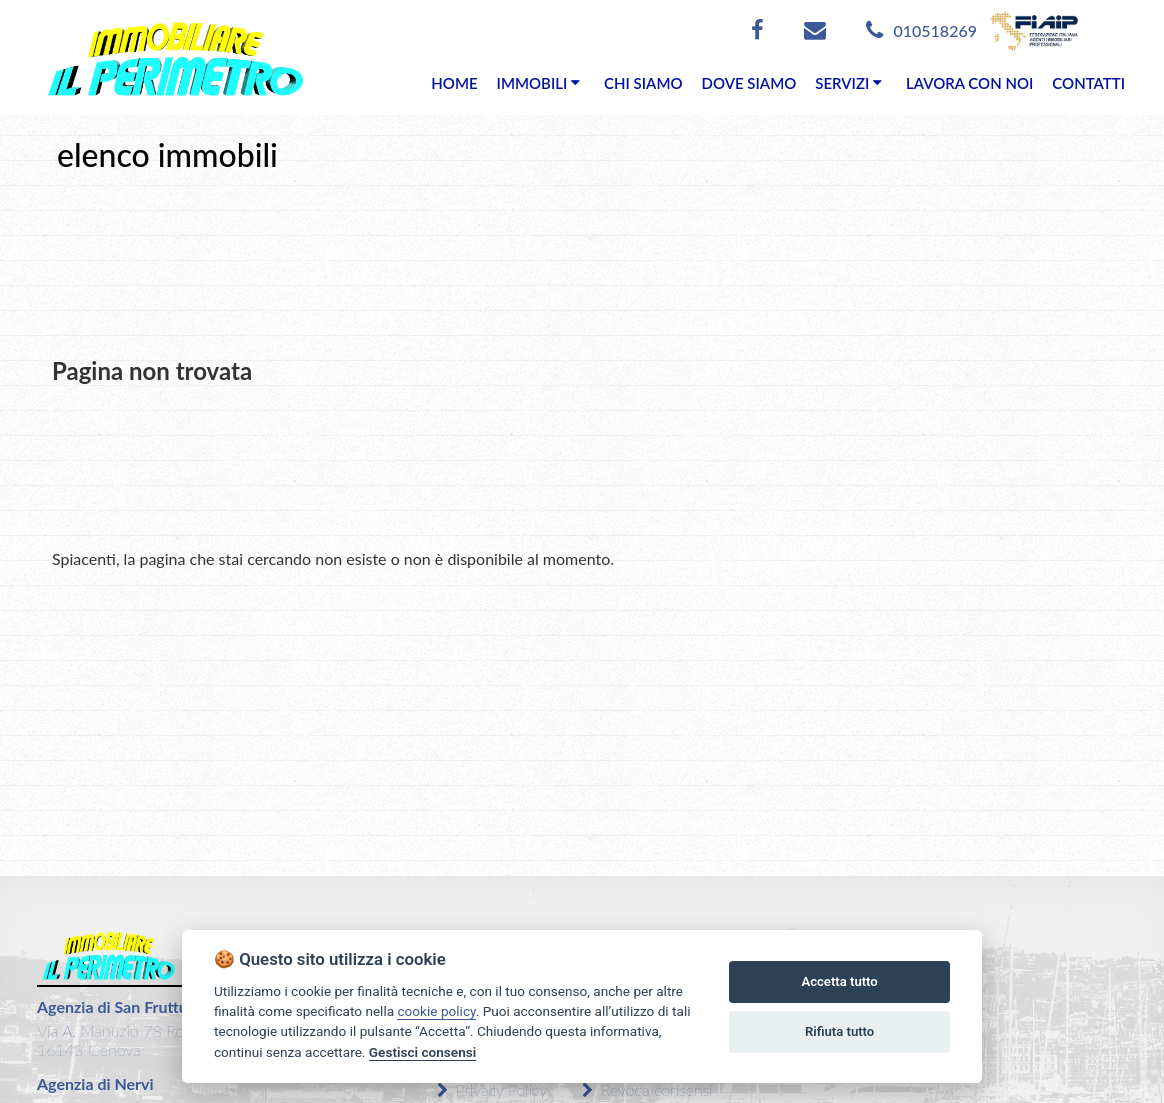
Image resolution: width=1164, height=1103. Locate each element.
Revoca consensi (647, 1089)
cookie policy (436, 1011)
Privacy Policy (492, 1089)
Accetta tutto (839, 981)
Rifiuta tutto (839, 1031)
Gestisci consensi (422, 1052)
